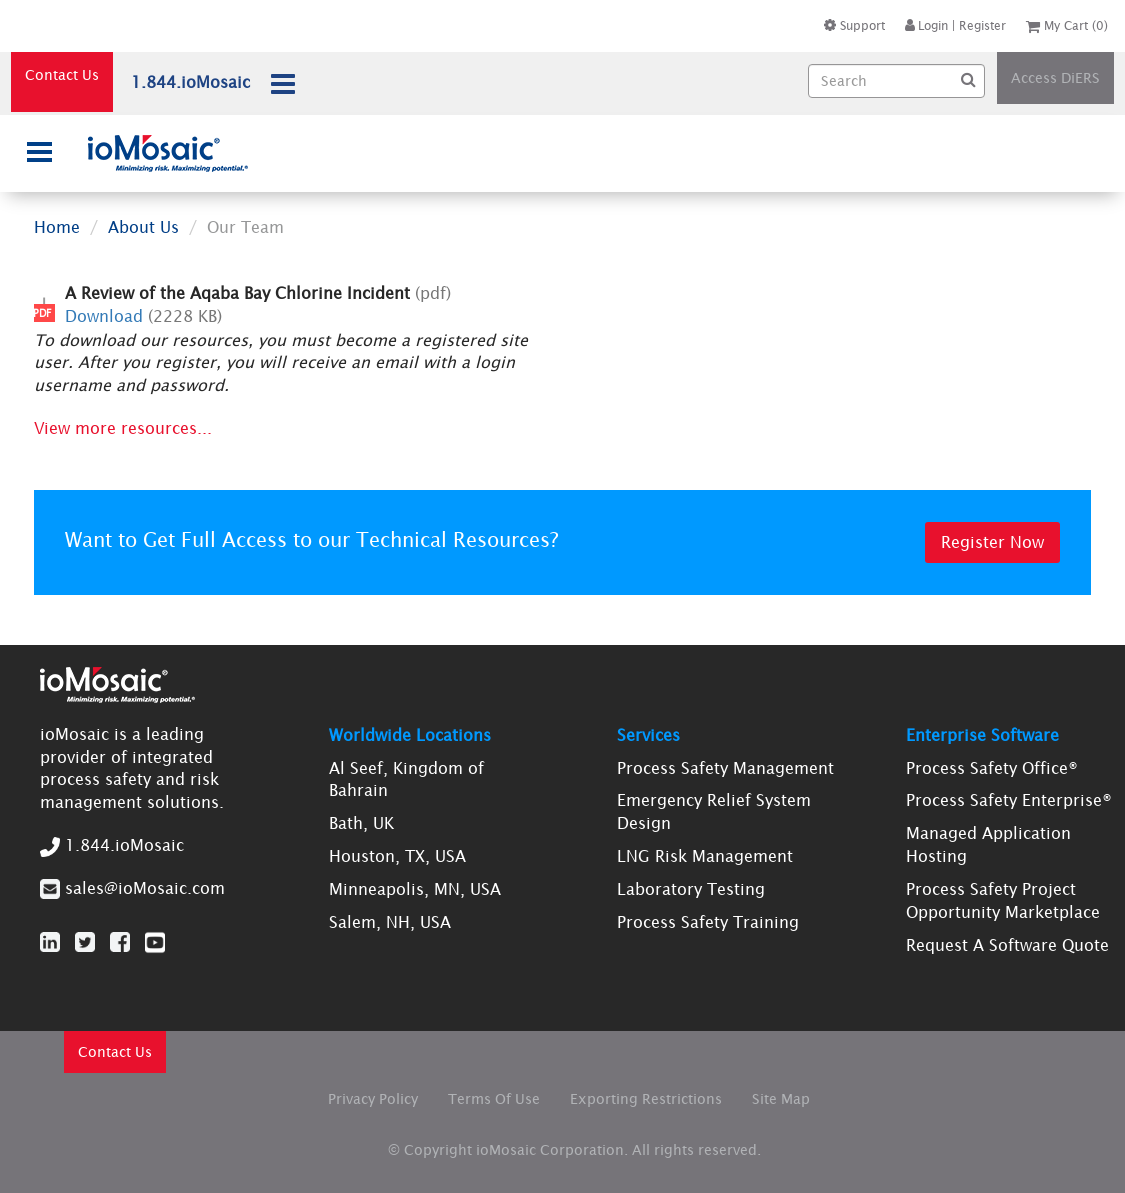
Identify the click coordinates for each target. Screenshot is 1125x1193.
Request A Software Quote (1007, 945)
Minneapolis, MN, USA (415, 889)
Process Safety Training (708, 922)
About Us (143, 227)
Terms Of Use (494, 1099)
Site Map (781, 1099)
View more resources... (123, 428)
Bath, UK (361, 823)
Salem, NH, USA (390, 922)
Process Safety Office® (992, 768)
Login (926, 25)
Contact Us (62, 75)
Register (982, 25)
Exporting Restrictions (646, 1099)
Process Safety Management (725, 768)
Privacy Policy (373, 1099)
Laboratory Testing (691, 889)
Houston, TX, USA (397, 856)
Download (104, 316)
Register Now (992, 542)
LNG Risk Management (705, 856)
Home (57, 227)
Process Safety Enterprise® (1009, 800)
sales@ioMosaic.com (145, 888)
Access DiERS (1055, 78)
